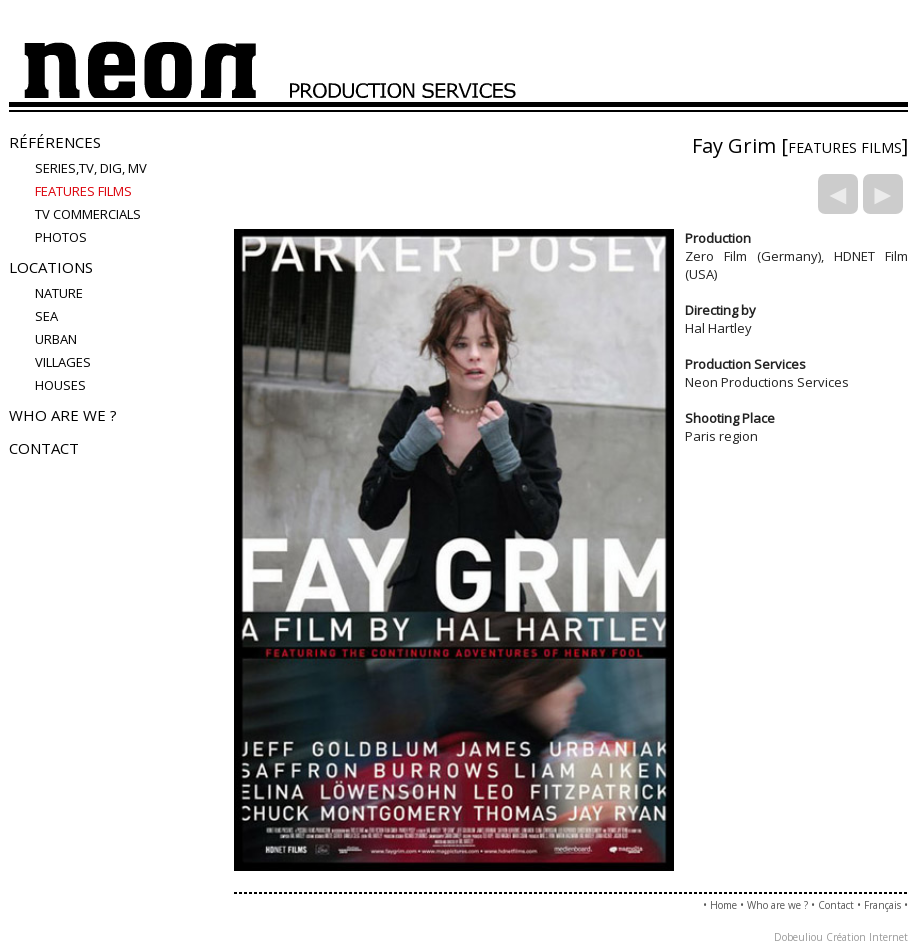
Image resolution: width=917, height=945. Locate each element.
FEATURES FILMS (83, 191)
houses (60, 385)
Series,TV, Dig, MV (91, 168)
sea (46, 316)
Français (882, 905)
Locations (51, 267)
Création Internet (867, 937)
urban (56, 339)
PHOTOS (61, 237)
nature (59, 293)
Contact (44, 448)
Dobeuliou (798, 937)
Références (55, 142)
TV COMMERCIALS (88, 214)
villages (63, 362)
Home (723, 905)
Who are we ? (63, 415)
